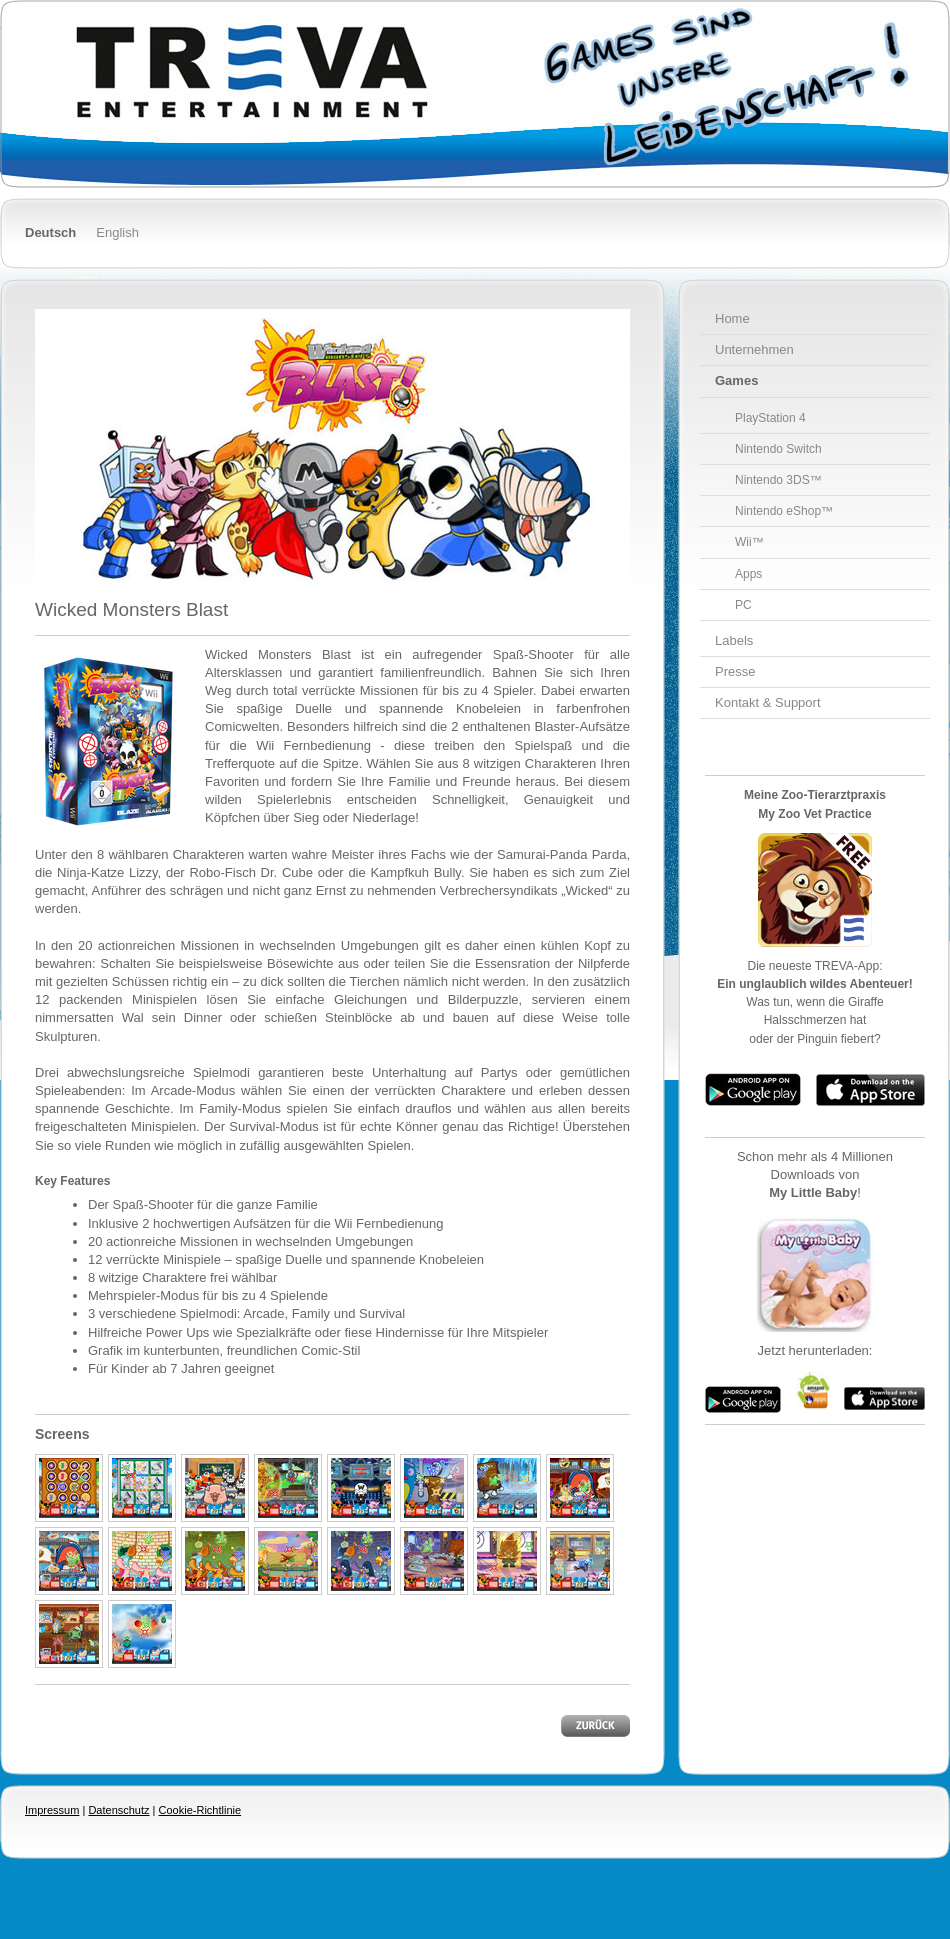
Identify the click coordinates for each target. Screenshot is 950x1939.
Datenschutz (118, 1810)
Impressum (52, 1810)
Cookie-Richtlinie (200, 1810)
